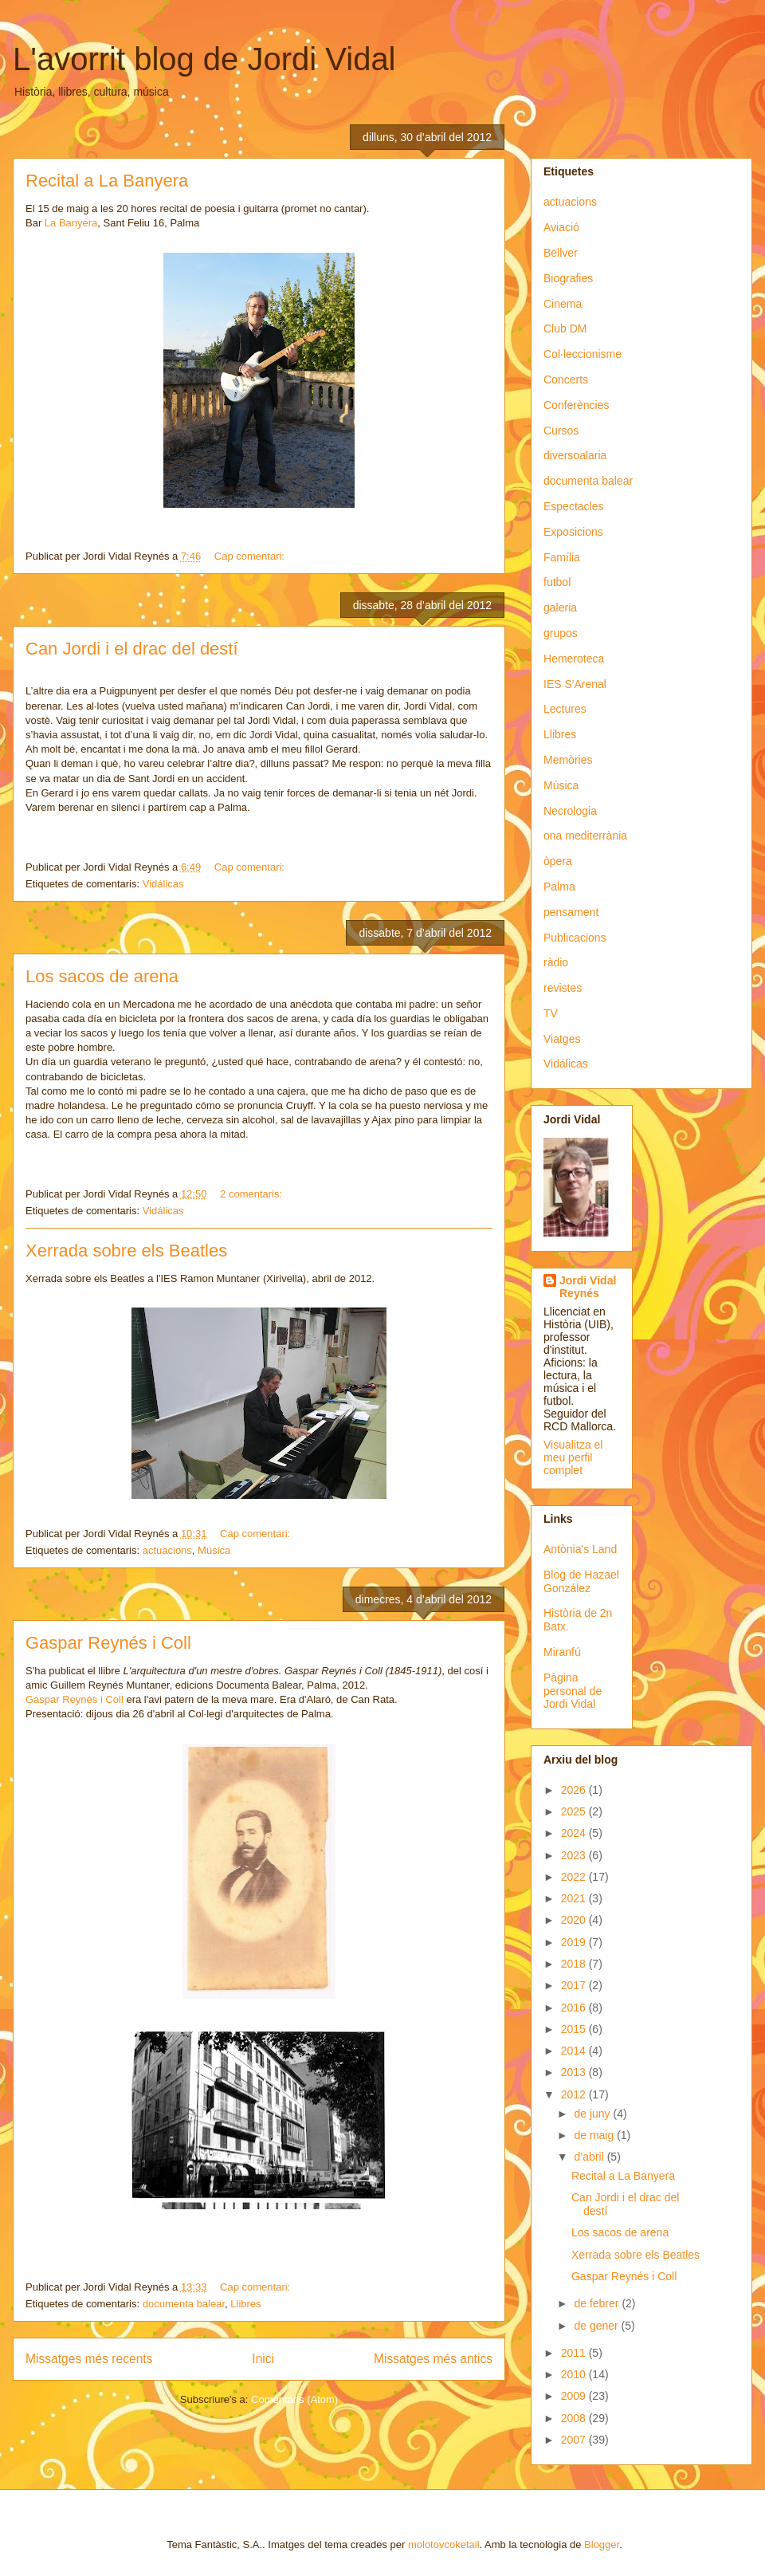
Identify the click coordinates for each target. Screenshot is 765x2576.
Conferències (576, 405)
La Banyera (71, 223)
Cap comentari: (251, 556)
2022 (575, 1876)
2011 (575, 2352)
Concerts (565, 379)
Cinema (562, 303)
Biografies (568, 278)
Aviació (561, 227)
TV (550, 1013)
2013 (575, 2072)
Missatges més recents (89, 2359)
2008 (575, 2418)
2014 (575, 2050)
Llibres (245, 2304)
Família (561, 557)
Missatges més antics (433, 2359)
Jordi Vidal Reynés (587, 1287)
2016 (575, 2007)
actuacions (167, 1550)
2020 (575, 1919)
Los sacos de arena (102, 976)
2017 (575, 1985)
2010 (575, 2374)
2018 (575, 1963)
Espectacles (573, 506)
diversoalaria (574, 455)
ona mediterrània (585, 835)
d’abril (590, 2156)
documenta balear (184, 2304)
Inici (263, 2359)
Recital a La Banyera (107, 181)
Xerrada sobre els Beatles (126, 1250)
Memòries (567, 759)
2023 (575, 1855)
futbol (557, 582)
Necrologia (570, 810)
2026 (575, 1790)
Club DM (564, 328)
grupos (560, 633)
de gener (597, 2325)
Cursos (561, 430)
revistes (562, 987)
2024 (575, 1833)
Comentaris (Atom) (294, 2399)
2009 (575, 2395)
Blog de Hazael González (581, 1581)
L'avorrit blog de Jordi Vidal (204, 59)
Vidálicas (163, 884)
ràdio (555, 962)
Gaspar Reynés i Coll (108, 1643)
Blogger (601, 2544)
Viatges (561, 1038)
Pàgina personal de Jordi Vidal (572, 1691)
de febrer (598, 2303)
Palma (559, 886)
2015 (575, 2029)
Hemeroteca (573, 658)
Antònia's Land (580, 1549)
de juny (593, 2113)
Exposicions (573, 531)
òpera (557, 861)
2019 (575, 1942)
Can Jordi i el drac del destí (132, 649)
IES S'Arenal (574, 684)
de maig (595, 2135)
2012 (575, 2094)
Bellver (560, 252)
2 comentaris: (252, 1194)
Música (214, 1550)
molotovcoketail (444, 2544)
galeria (560, 607)
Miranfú (562, 1652)
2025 (575, 1811)
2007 (575, 2439)
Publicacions (574, 937)
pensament (570, 912)
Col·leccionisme (582, 354)
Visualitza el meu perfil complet (572, 1457)
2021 (575, 1898)
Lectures (564, 708)
